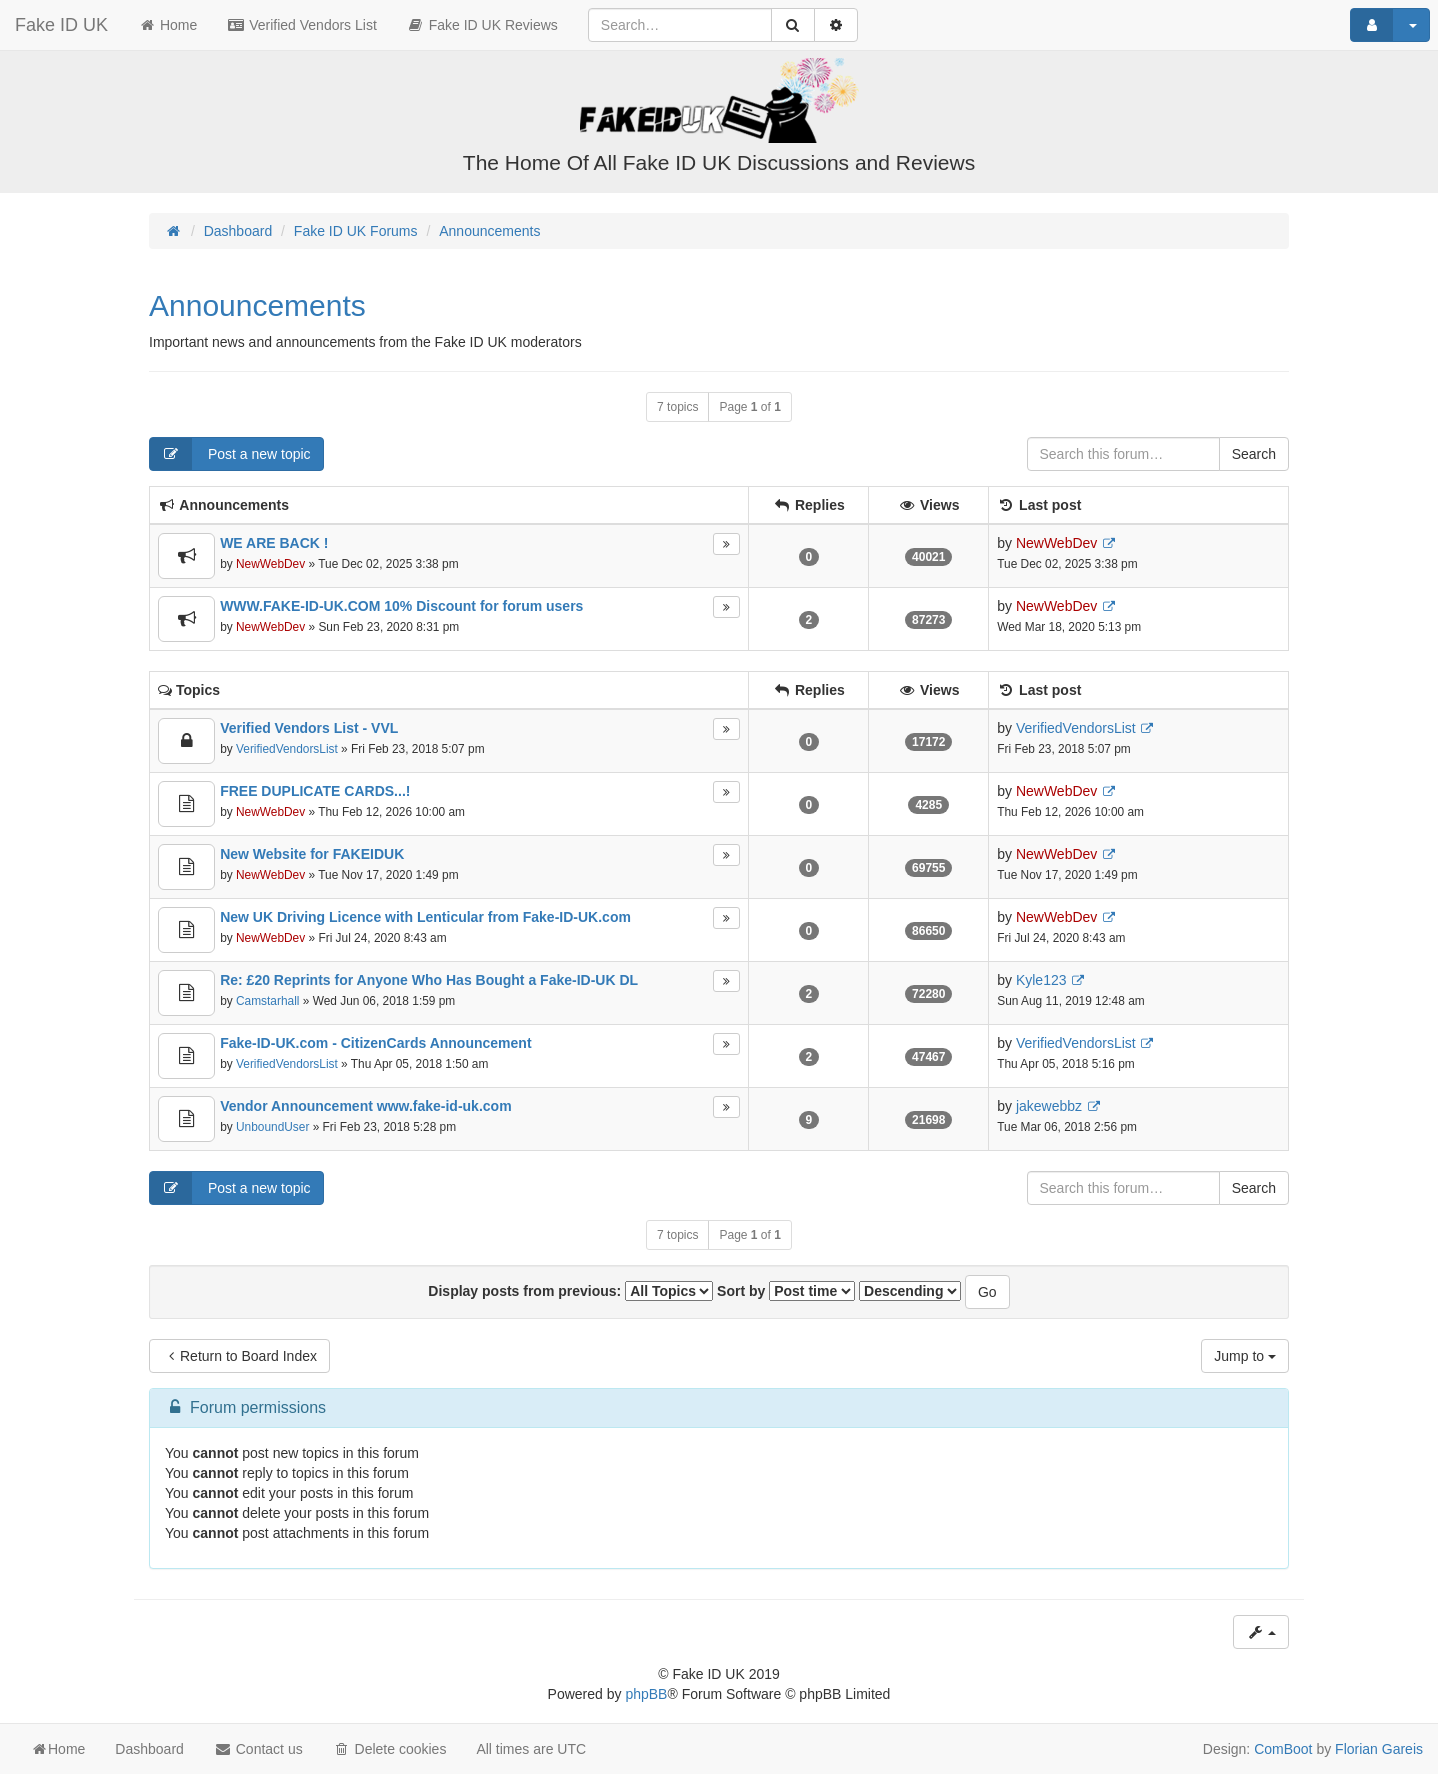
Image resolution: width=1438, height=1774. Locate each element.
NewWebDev (270, 564)
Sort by (786, 1291)
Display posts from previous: (570, 1291)
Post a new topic (230, 454)
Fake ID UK (61, 25)
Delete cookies (390, 1749)
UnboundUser (272, 1127)
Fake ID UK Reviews (482, 25)
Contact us (258, 1749)
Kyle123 (1041, 980)
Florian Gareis (1379, 1749)
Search (1254, 454)
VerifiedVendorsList (287, 749)
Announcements (257, 305)
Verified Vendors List (302, 25)
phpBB (646, 1694)
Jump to (1245, 1356)
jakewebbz (1049, 1106)
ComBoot (1283, 1749)
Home (167, 25)
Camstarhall (267, 1001)
